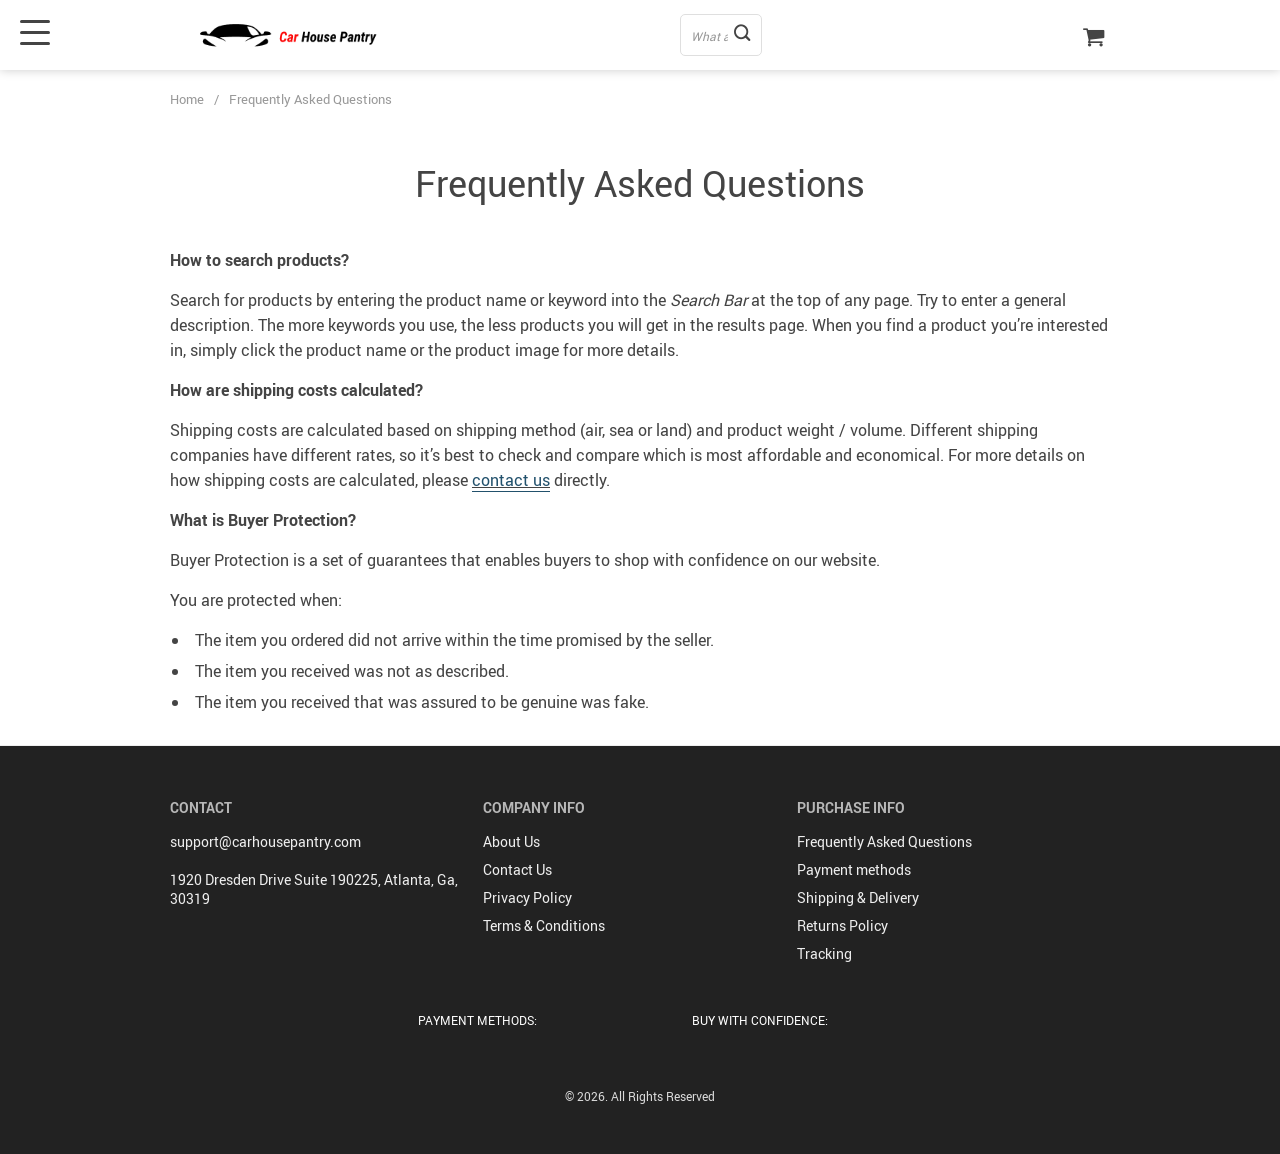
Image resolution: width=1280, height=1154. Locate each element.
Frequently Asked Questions (884, 841)
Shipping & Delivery (858, 897)
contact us (511, 480)
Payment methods (854, 869)
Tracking (824, 953)
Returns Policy (842, 925)
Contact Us (517, 869)
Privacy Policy (527, 897)
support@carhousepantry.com (265, 841)
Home (187, 99)
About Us (511, 841)
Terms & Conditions (544, 925)
